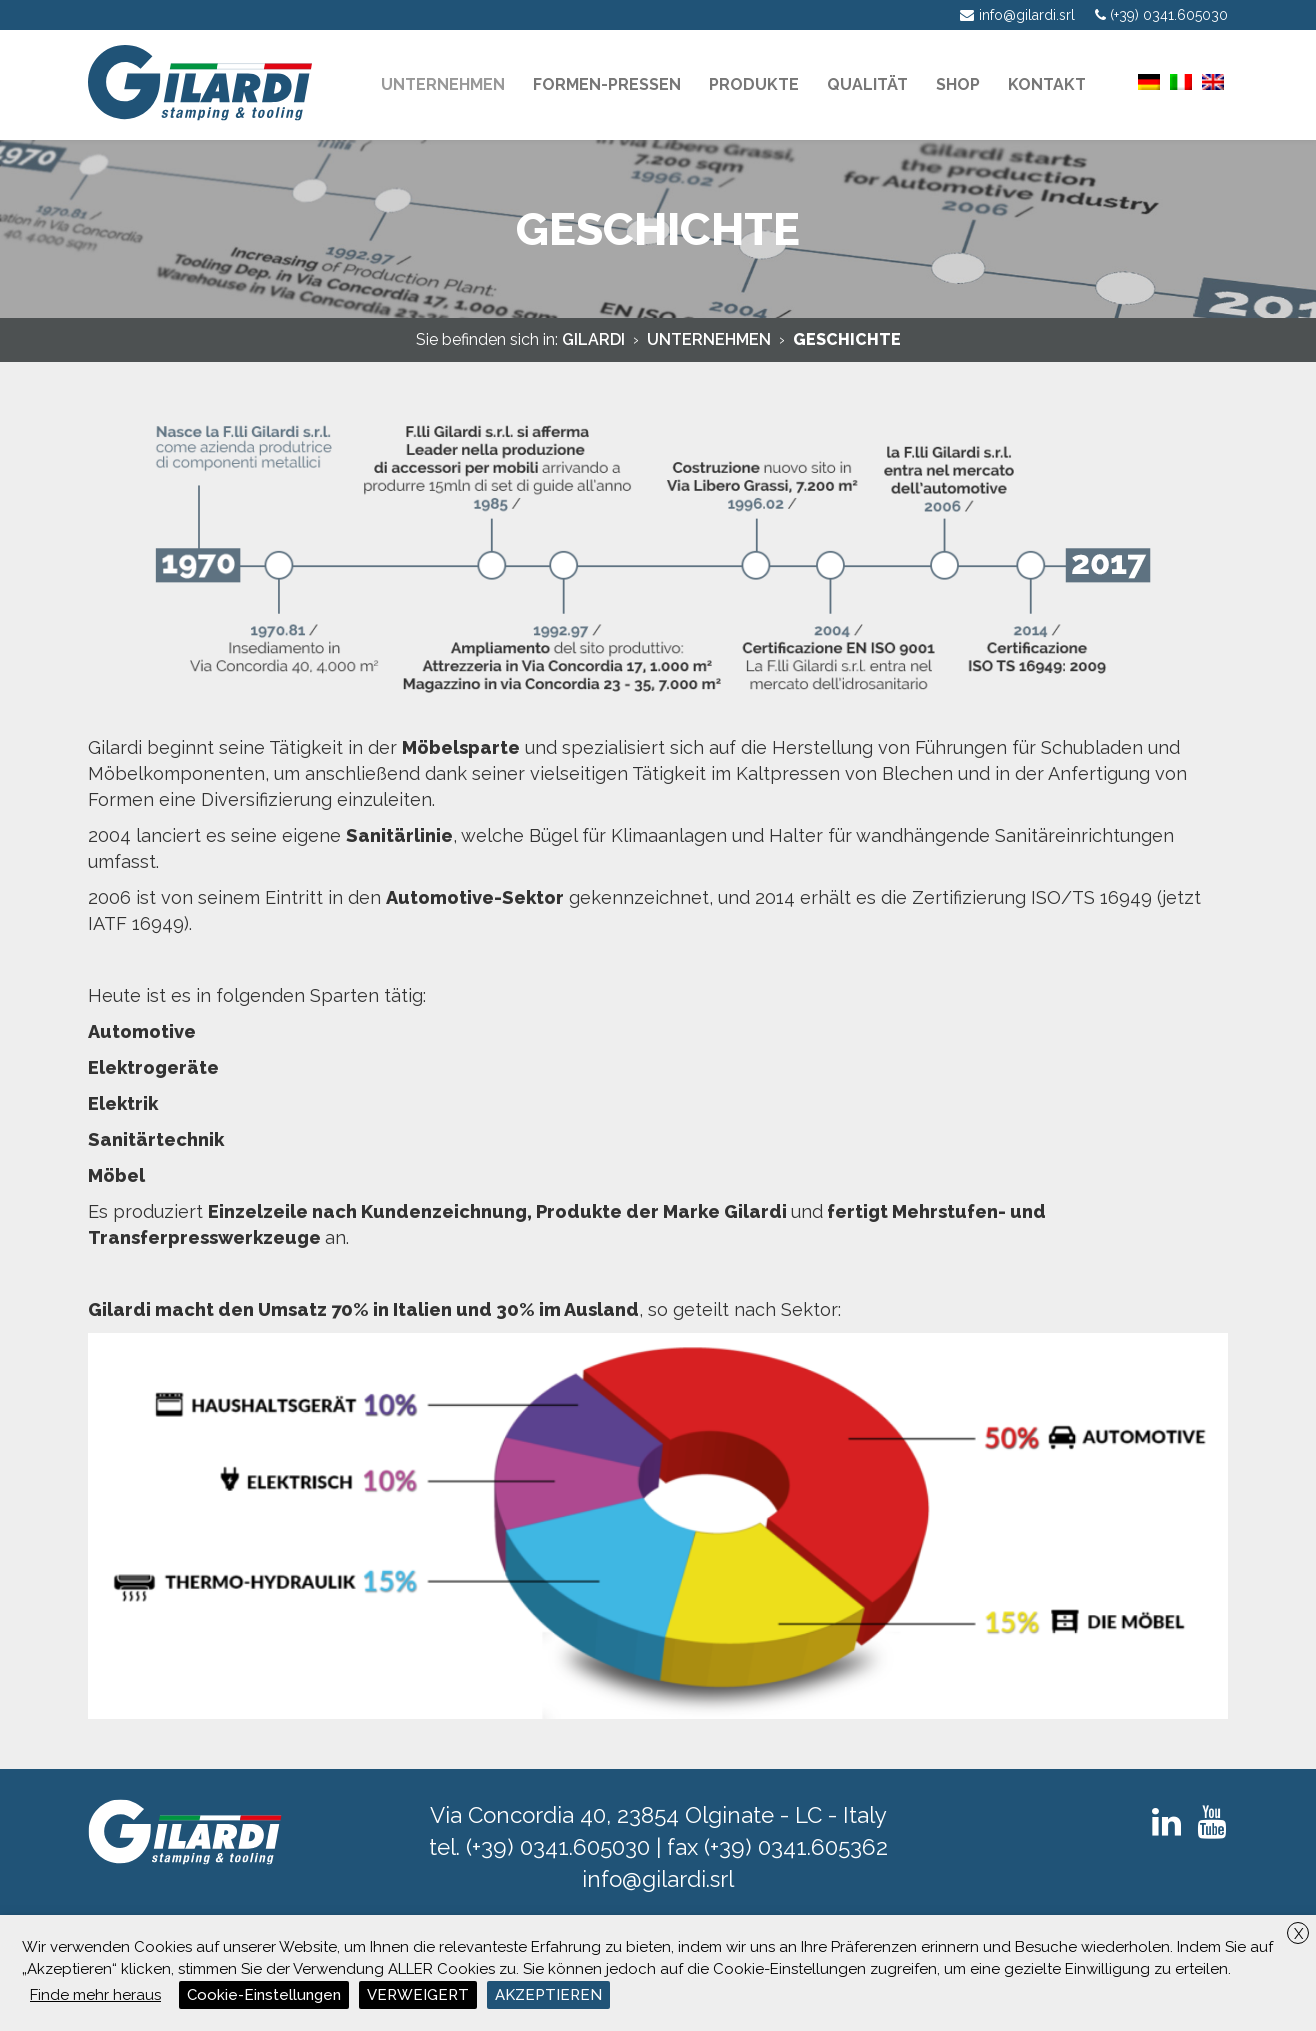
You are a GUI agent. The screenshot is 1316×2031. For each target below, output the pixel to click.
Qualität (867, 84)
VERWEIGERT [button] (418, 1995)
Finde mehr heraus (95, 1995)
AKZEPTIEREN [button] (548, 1995)
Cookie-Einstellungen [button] (264, 1995)
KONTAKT (1047, 84)
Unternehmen (443, 84)
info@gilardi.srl (658, 1879)
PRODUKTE (754, 84)
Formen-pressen (607, 84)
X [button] (1298, 1934)
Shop (958, 84)
